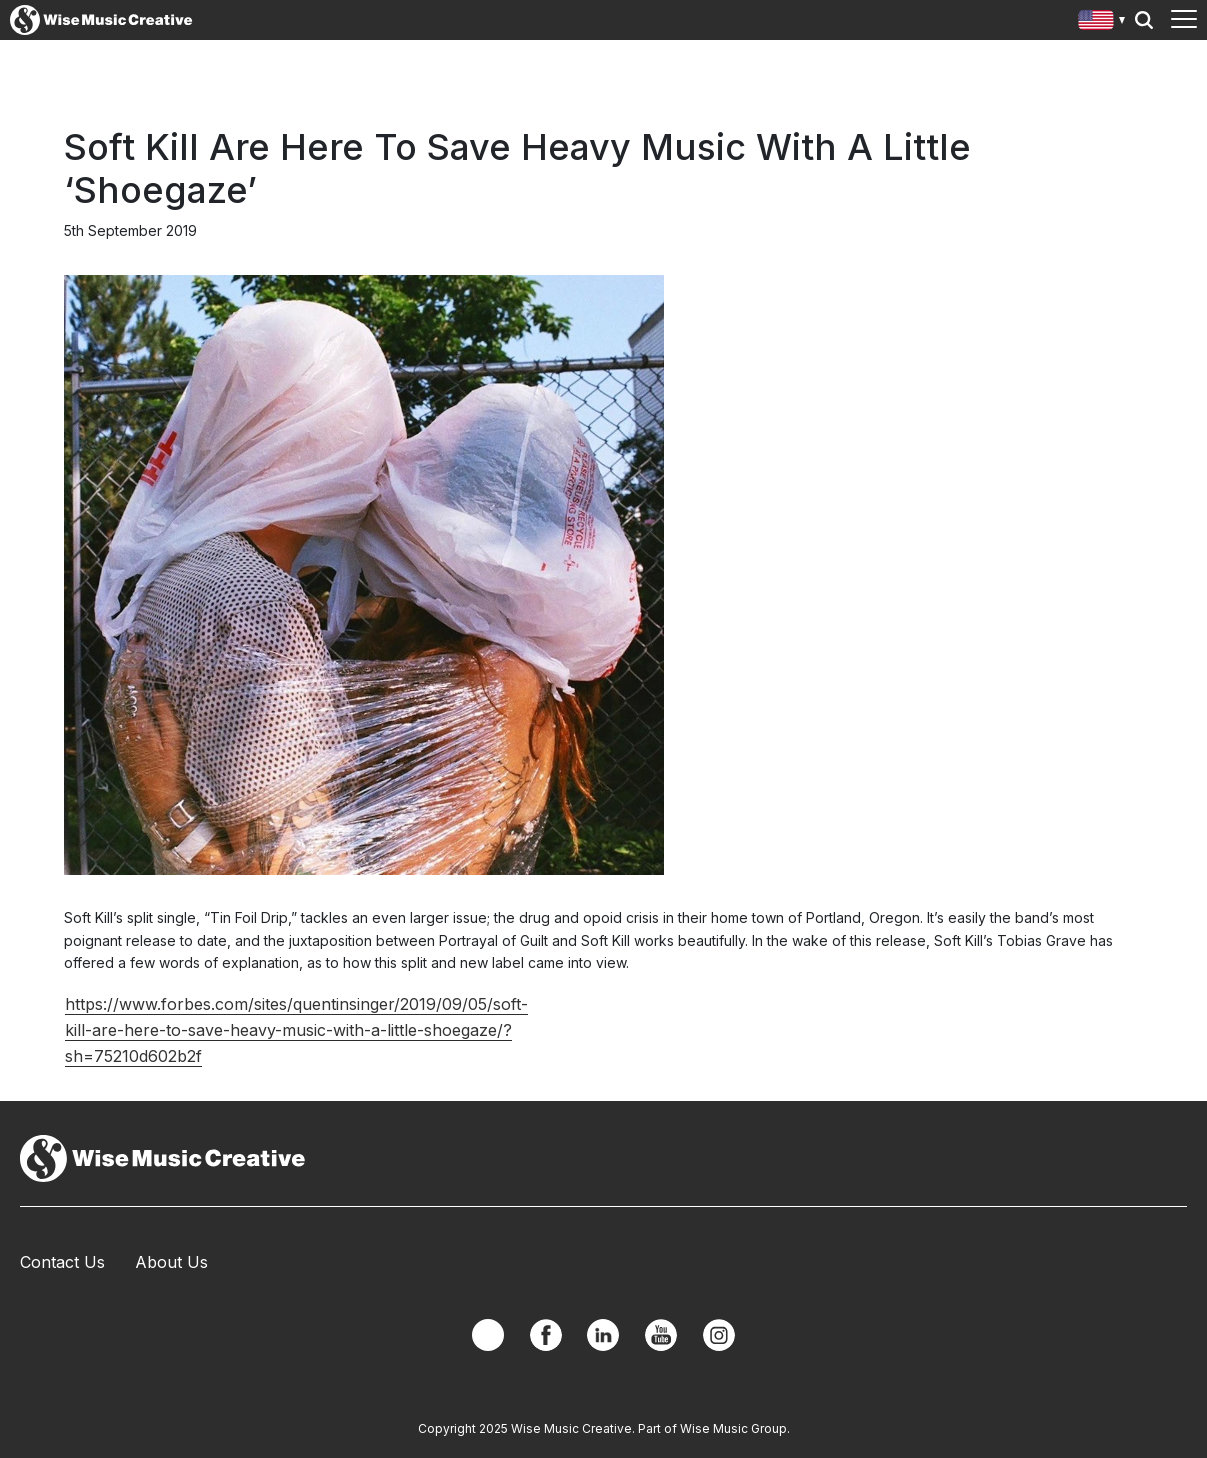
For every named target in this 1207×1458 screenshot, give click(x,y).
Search (1144, 20)
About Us (171, 1262)
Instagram (719, 1335)
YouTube (661, 1335)
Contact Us (62, 1262)
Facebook (546, 1335)
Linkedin (603, 1335)
